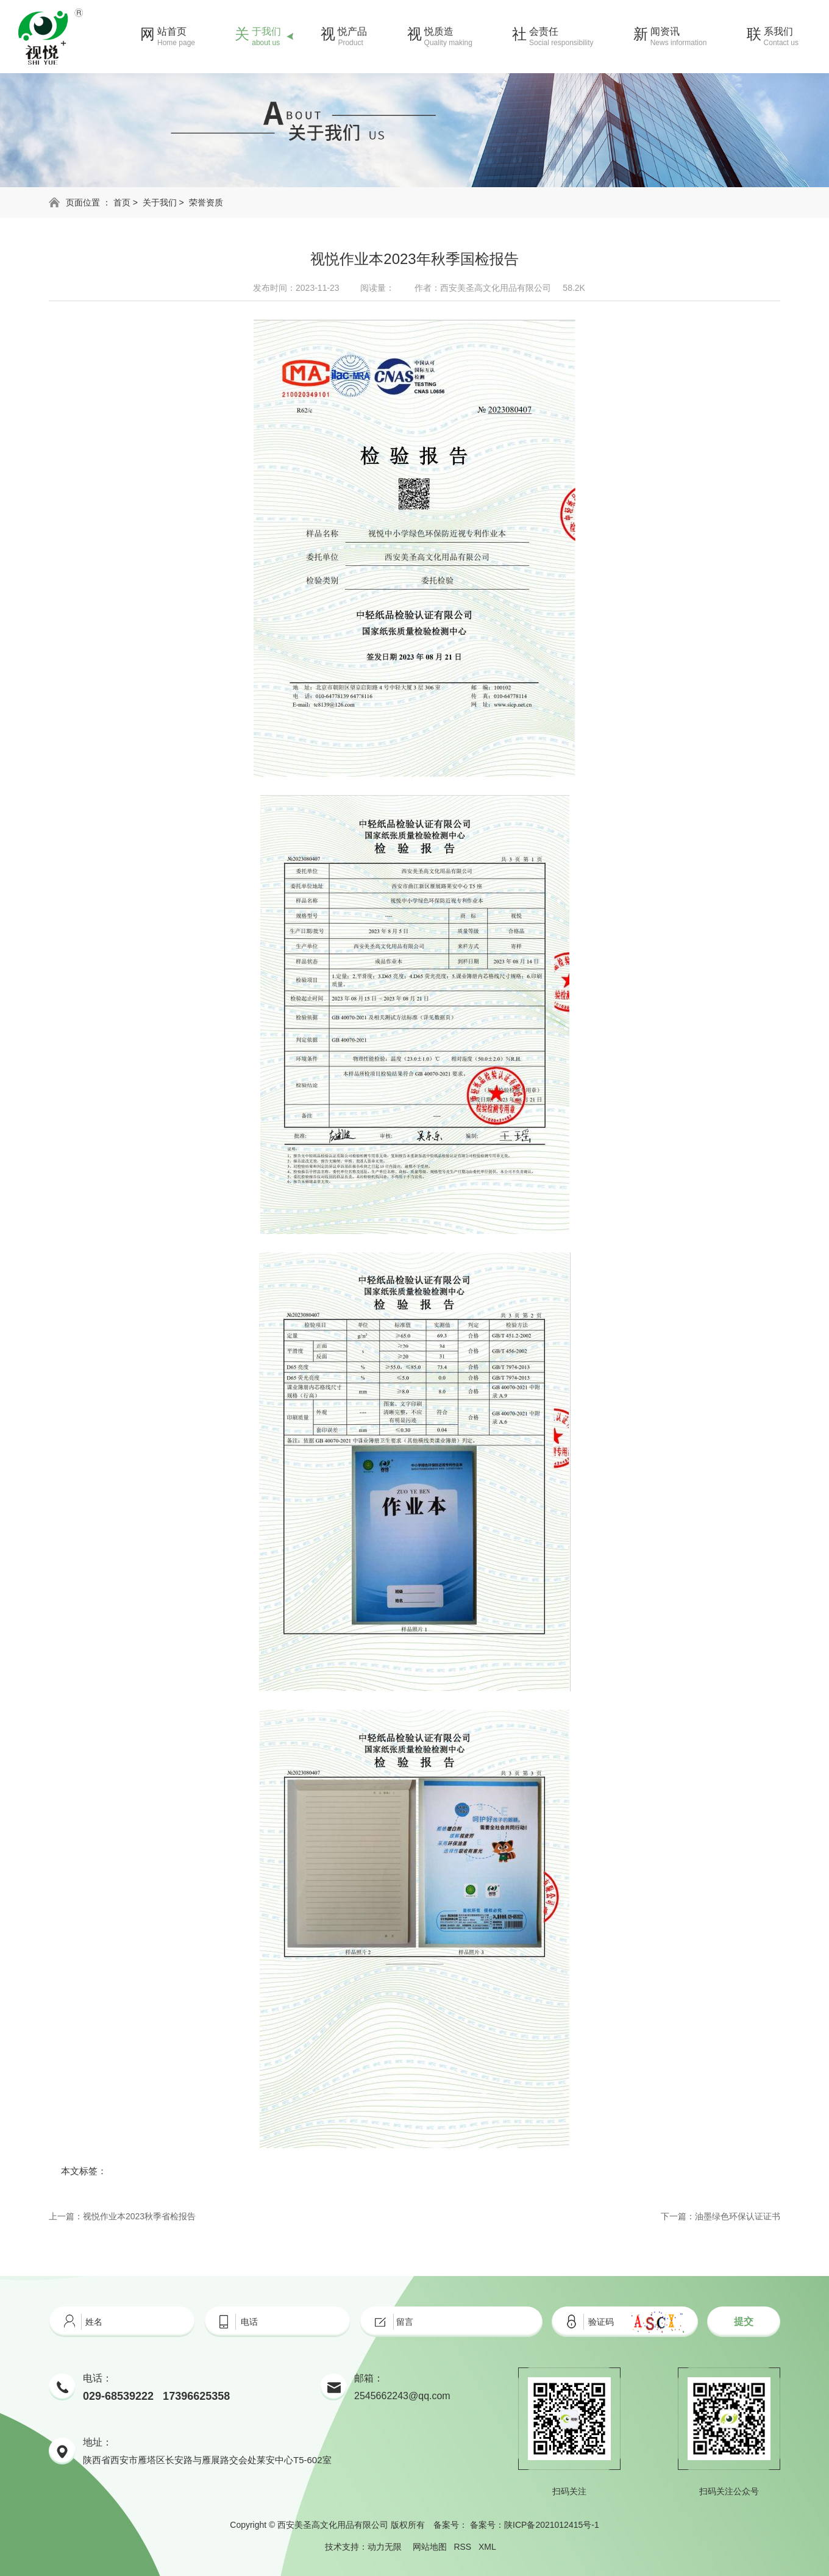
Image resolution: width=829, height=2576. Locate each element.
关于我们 (160, 202)
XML (487, 2547)
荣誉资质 (206, 202)
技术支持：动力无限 (363, 2547)
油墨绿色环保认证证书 (737, 2216)
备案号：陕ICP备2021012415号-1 (534, 2525)
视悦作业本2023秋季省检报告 (139, 2216)
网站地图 (430, 2547)
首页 (121, 202)
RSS (462, 2547)
